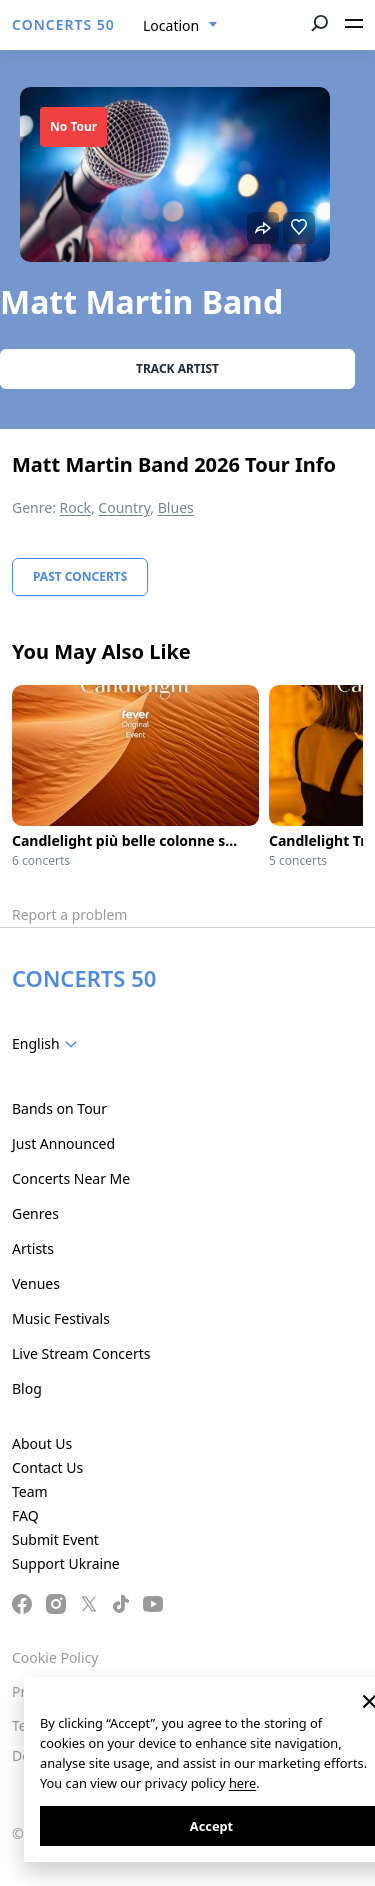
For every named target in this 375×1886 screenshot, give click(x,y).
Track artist (177, 368)
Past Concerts (80, 576)
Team (30, 1491)
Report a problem (69, 914)
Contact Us (47, 1467)
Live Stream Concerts (81, 1353)
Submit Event (55, 1539)
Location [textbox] (171, 25)
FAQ (25, 1515)
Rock (75, 507)
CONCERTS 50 (63, 24)
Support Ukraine (66, 1563)
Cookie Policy (55, 1657)
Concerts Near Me (71, 1178)
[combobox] (180, 26)
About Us (42, 1443)
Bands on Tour (59, 1108)
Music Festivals (61, 1318)
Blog (27, 1388)
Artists (33, 1248)
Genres (35, 1213)
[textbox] (48, 1044)
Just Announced (63, 1143)
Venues (36, 1283)
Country (124, 507)
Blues (176, 507)
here (242, 1783)
